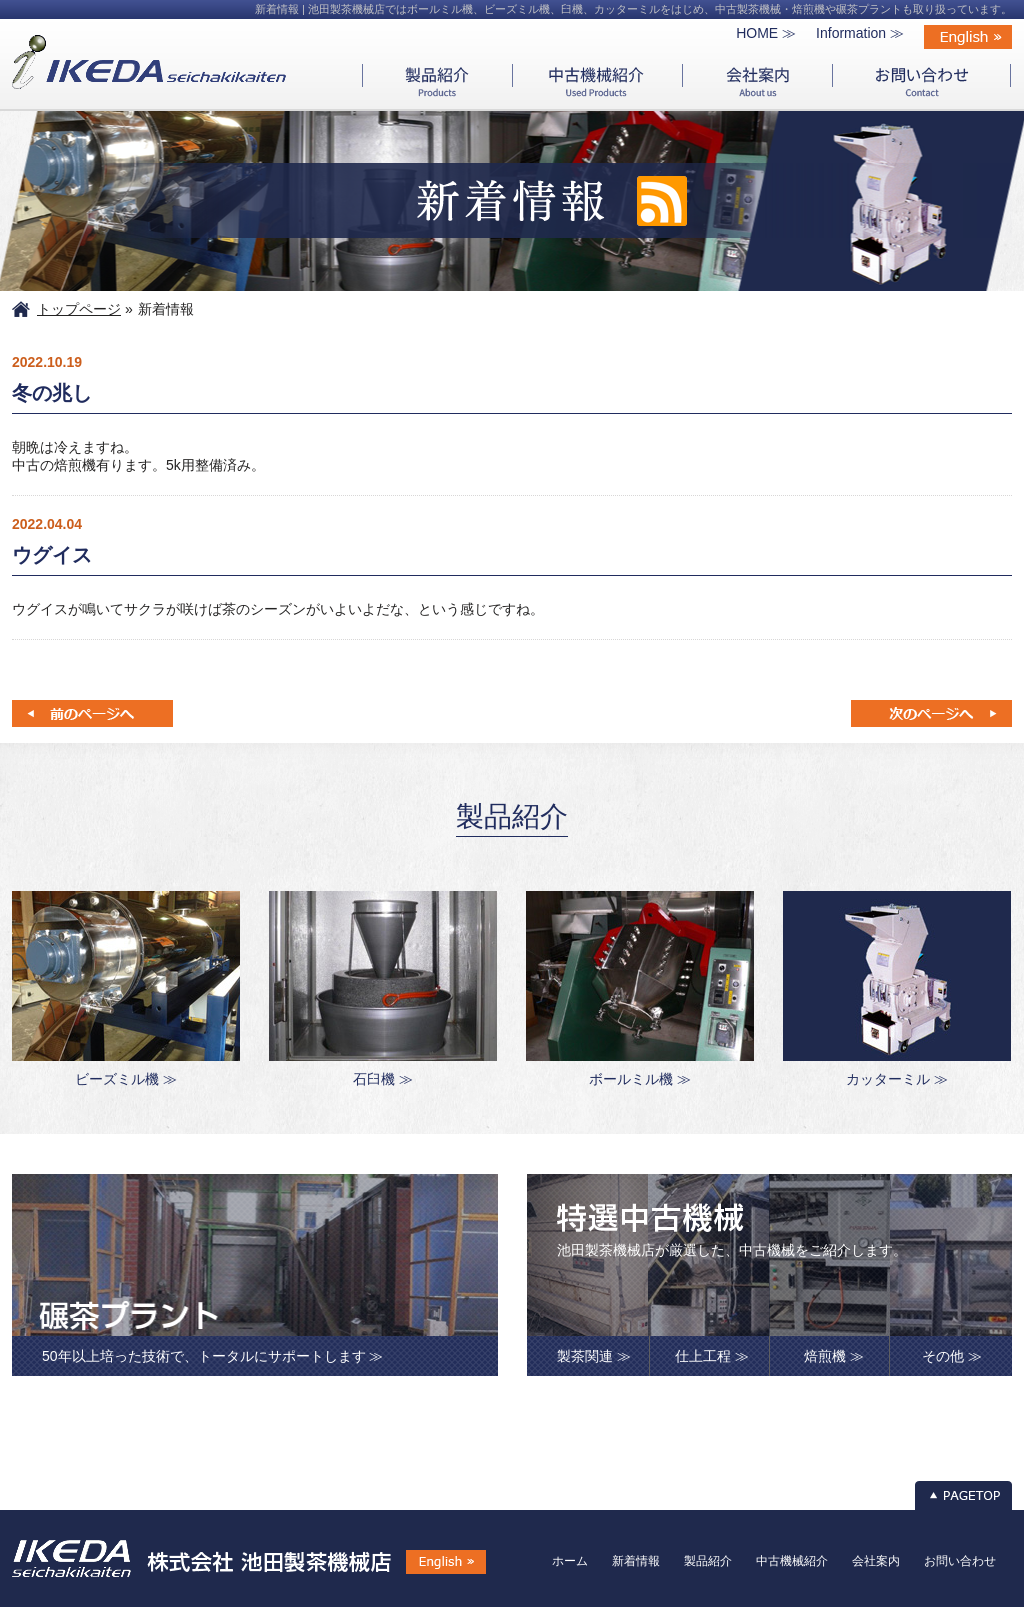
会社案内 (876, 1561)
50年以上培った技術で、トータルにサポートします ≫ (212, 1356)
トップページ (79, 309)
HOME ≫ (766, 33)
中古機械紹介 (792, 1561)
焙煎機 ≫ (834, 1356)
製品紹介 (708, 1561)
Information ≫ (860, 33)
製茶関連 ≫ (594, 1356)
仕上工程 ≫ (712, 1356)
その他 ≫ (952, 1356)
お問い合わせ (960, 1561)
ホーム (570, 1561)
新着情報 (636, 1561)
